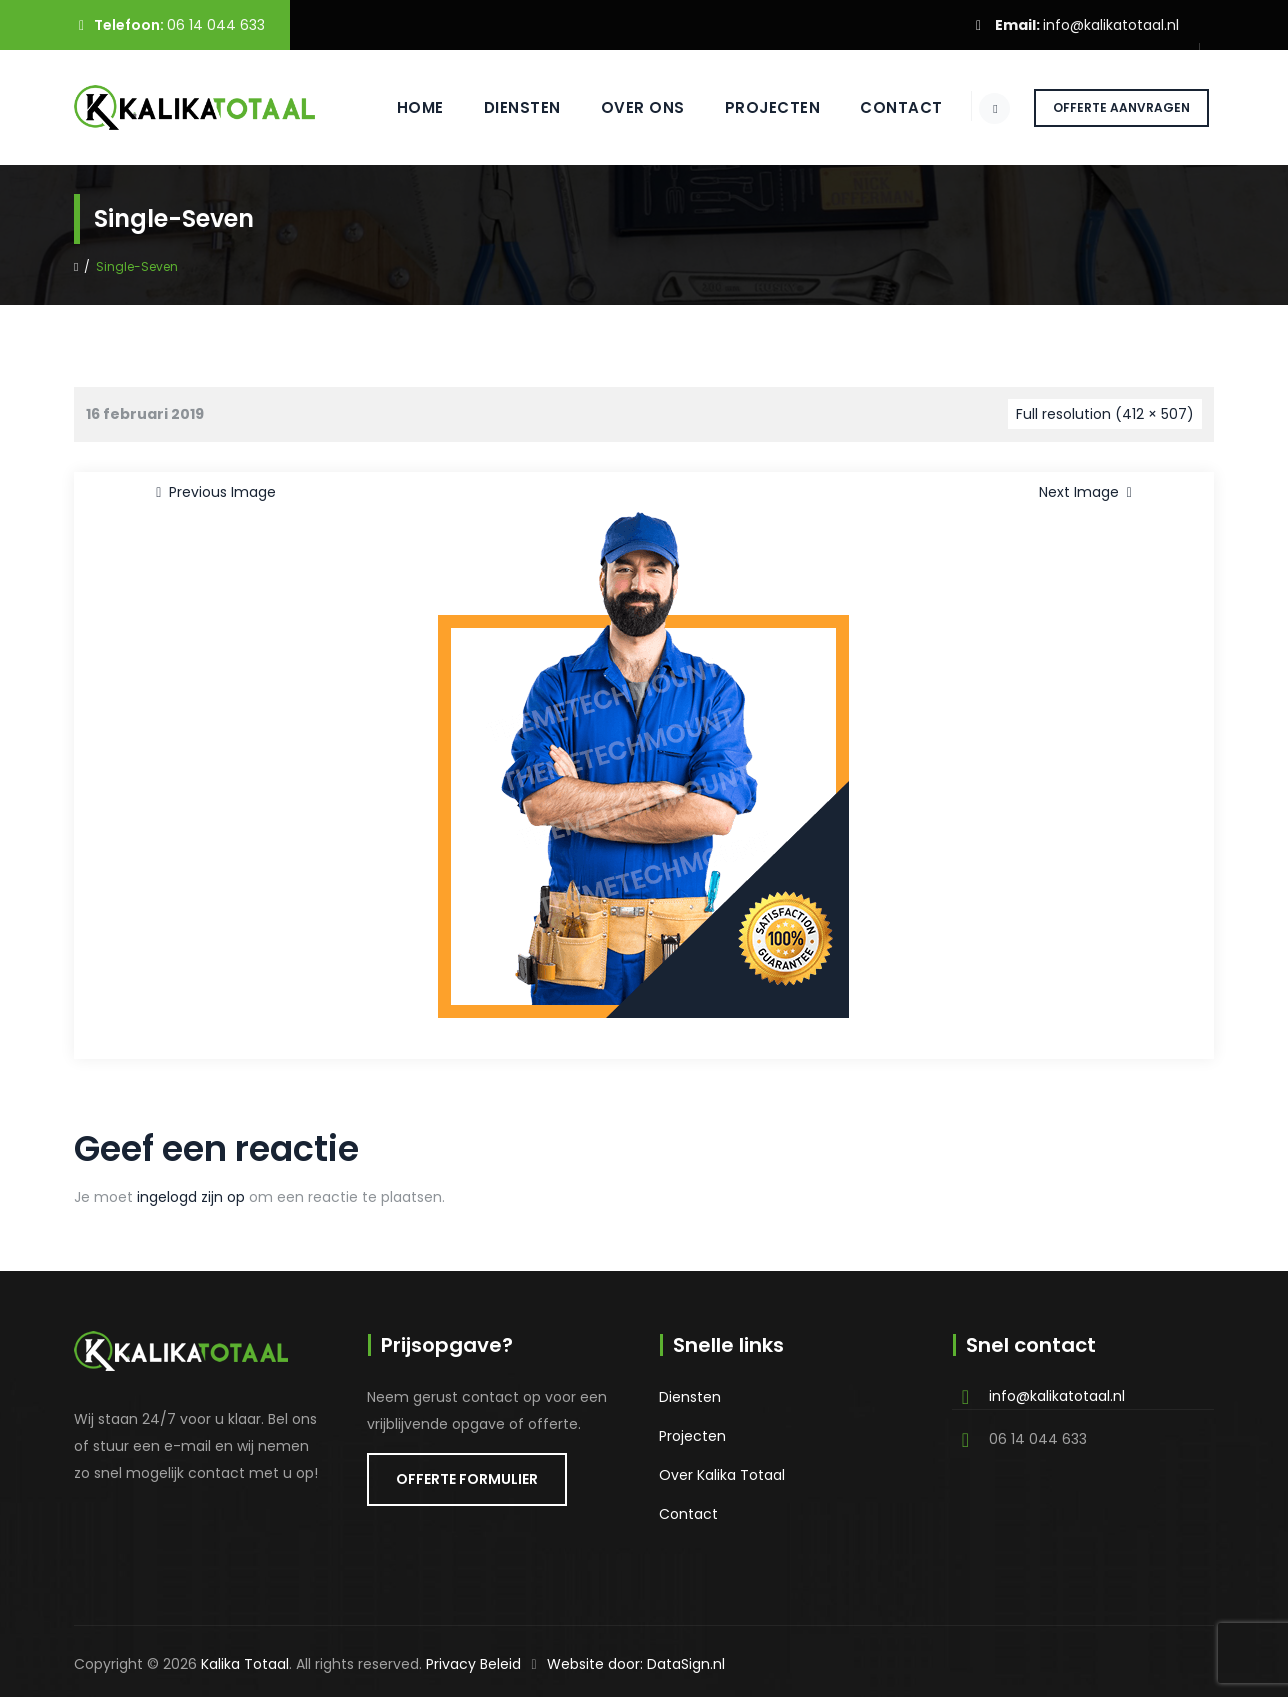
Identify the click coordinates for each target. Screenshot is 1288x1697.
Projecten (755, 107)
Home (402, 107)
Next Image (1089, 492)
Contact (884, 107)
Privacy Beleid (473, 1664)
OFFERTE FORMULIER (467, 1479)
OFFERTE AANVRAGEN (1121, 107)
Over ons (625, 107)
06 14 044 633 (216, 25)
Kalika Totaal (245, 1664)
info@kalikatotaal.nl (1111, 25)
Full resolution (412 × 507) (1105, 414)
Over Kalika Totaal (722, 1475)
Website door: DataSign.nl (636, 1664)
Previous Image (212, 492)
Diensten (504, 107)
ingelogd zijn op (191, 1197)
